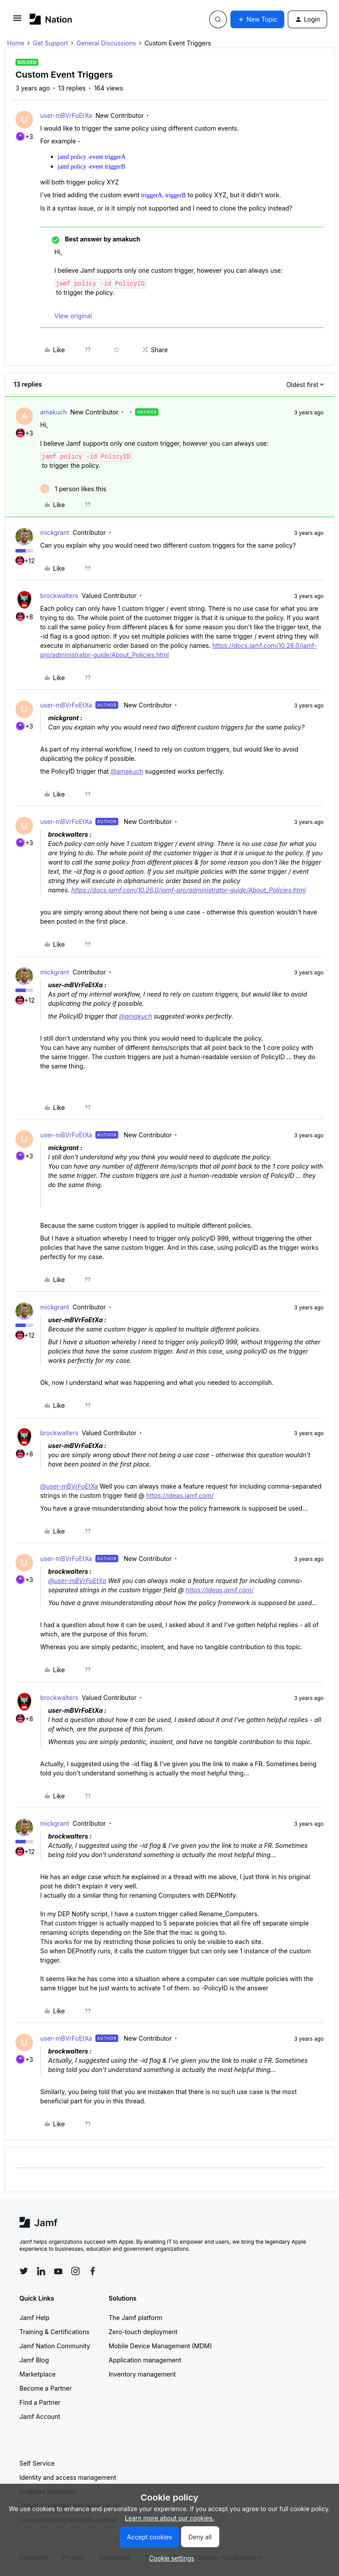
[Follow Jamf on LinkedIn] (41, 2271)
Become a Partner (45, 2388)
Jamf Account (39, 2416)
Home (15, 43)
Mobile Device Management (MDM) (160, 2346)
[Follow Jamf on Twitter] (23, 2271)
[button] (17, 21)
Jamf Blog (34, 2360)
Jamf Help (34, 2317)
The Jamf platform (135, 2317)
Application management (145, 2360)
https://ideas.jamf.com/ (180, 1495)
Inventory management (142, 2374)
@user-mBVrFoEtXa (69, 1486)
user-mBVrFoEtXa (66, 115)
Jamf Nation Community (54, 2346)
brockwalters (59, 595)
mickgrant (54, 532)
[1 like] (73, 488)
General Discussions (106, 43)
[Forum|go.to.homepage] (51, 19)
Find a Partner (39, 2402)
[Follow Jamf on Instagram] (75, 2271)
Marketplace (37, 2374)
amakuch (53, 412)
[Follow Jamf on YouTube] (58, 2271)
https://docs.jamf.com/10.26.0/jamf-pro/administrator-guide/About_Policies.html (189, 890)
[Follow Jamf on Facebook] (92, 2271)
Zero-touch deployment (143, 2331)
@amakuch (127, 771)
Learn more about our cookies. (170, 2518)
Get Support (50, 43)
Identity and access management (67, 2477)
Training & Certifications (54, 2331)
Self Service (37, 2463)
